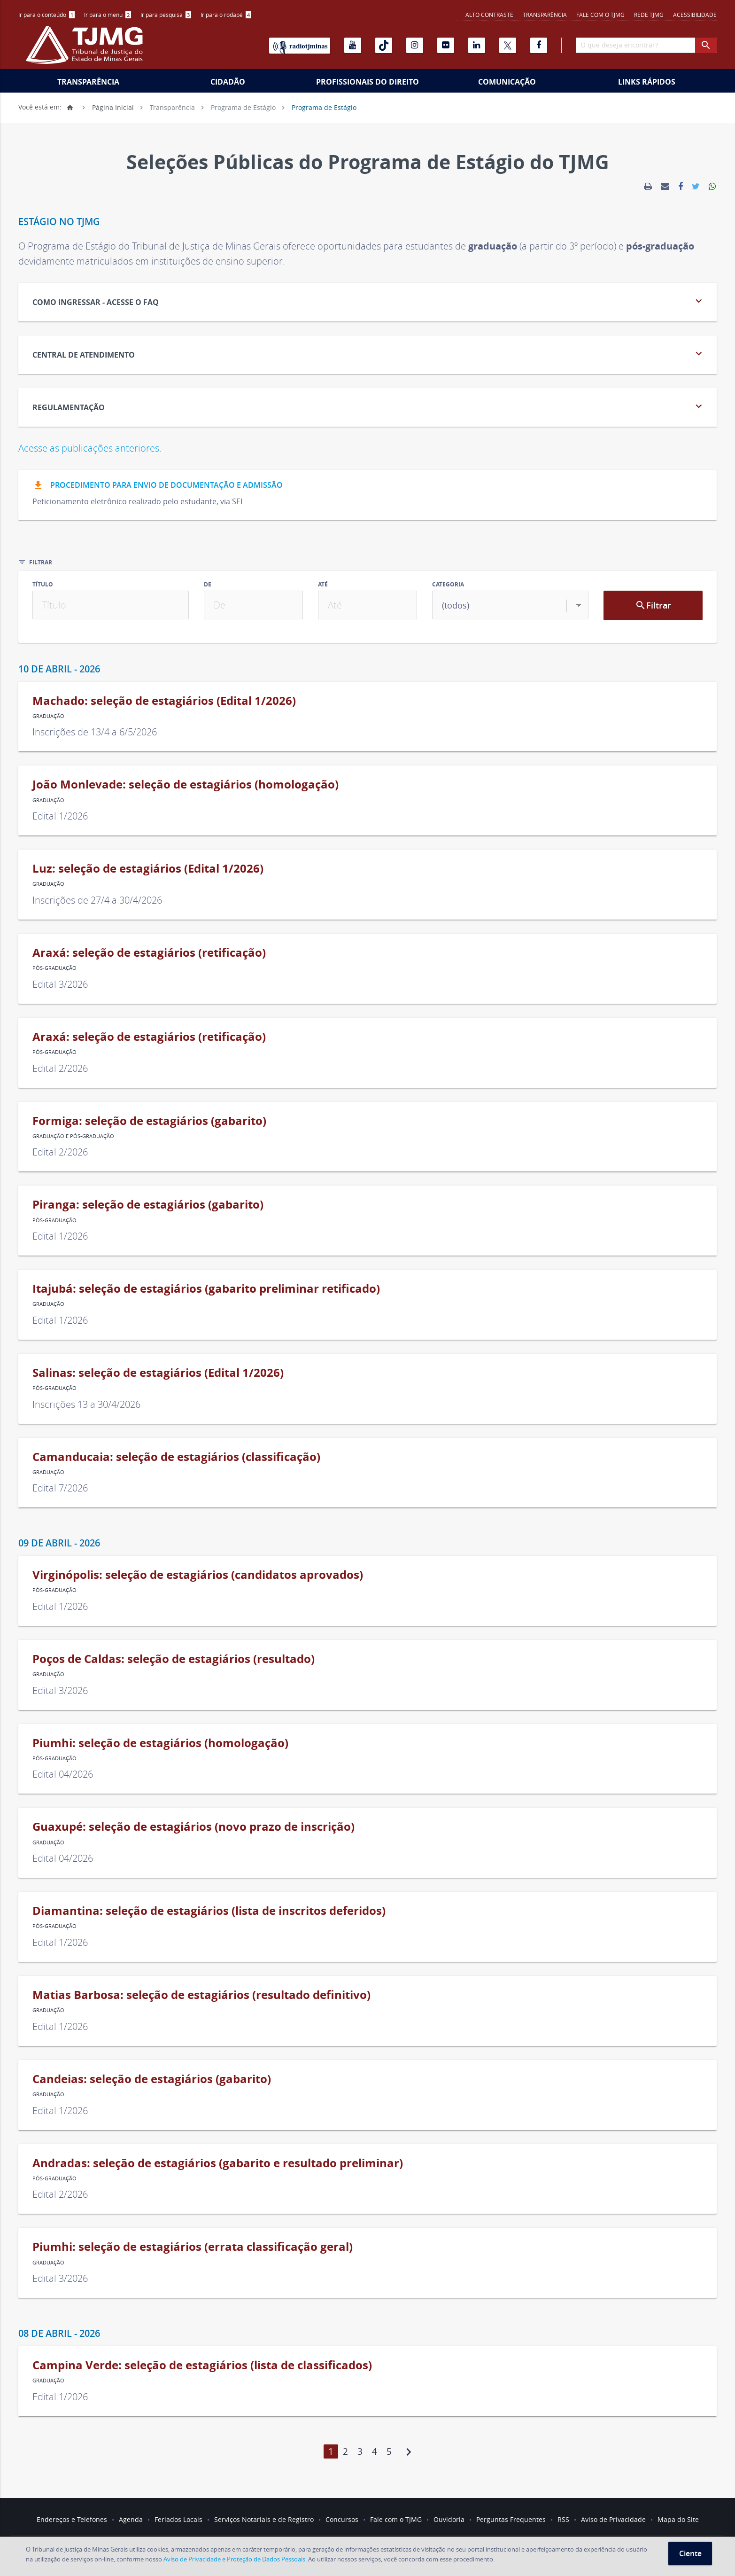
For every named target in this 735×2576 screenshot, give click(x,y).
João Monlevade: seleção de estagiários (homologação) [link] (185, 784)
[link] (648, 186)
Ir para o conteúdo (46, 14)
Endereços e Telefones (72, 2519)
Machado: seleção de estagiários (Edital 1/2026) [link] (164, 701)
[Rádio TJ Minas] (299, 46)
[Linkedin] (476, 45)
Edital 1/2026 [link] (60, 816)
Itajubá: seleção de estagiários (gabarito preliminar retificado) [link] (206, 1288)
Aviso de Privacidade (613, 2519)
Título (42, 584)
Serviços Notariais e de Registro (264, 2519)
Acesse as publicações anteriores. (90, 448)
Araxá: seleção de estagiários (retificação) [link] (149, 952)
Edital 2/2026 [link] (60, 1068)
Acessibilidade (695, 14)
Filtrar (653, 605)
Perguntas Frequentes (511, 2519)
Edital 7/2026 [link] (60, 1488)
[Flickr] (445, 45)
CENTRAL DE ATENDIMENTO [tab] (368, 353)
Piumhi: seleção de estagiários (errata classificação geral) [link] (192, 2247)
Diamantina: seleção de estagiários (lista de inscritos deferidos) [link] (209, 1911)
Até (323, 584)
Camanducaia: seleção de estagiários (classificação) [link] (176, 1457)
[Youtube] (352, 45)
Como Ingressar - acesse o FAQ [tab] (368, 301)
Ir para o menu (107, 14)
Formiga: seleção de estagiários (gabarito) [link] (149, 1121)
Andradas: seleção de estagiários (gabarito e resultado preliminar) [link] (217, 2163)
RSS (563, 2519)
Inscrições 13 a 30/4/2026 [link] (86, 1404)
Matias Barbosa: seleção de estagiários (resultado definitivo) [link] (201, 1995)
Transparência (545, 14)
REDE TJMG (649, 14)
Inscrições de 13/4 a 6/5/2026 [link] (94, 732)
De (207, 584)
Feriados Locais (178, 2519)
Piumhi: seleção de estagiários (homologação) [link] (160, 1743)
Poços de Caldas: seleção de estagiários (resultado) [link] (173, 1659)
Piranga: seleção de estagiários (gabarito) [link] (147, 1204)
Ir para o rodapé (226, 14)
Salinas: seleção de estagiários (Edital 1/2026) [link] (158, 1373)
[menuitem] (46, 14)
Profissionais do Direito (367, 82)
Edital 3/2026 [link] (60, 984)
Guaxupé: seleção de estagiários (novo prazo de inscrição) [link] (193, 1826)
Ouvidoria (448, 2519)
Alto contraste (489, 14)
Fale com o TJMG (600, 14)
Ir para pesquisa (165, 14)
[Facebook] (538, 45)
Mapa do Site (678, 2519)
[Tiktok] (383, 45)
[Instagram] (414, 45)
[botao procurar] (706, 45)
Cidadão (227, 82)
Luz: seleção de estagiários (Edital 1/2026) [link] (147, 868)
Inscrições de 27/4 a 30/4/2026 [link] (97, 900)
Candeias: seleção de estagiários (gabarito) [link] (151, 2079)
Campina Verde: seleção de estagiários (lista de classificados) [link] (202, 2365)
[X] (507, 45)
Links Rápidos (646, 82)
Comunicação (507, 82)
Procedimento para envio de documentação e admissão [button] (157, 486)
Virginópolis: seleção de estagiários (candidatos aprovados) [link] (197, 1575)
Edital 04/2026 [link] (62, 1774)
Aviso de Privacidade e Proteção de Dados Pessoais (234, 2559)
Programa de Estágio (243, 106)
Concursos (341, 2519)
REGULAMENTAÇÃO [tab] (368, 406)
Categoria (448, 584)
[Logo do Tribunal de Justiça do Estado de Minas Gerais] (86, 50)
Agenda (131, 2519)
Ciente (690, 2553)
